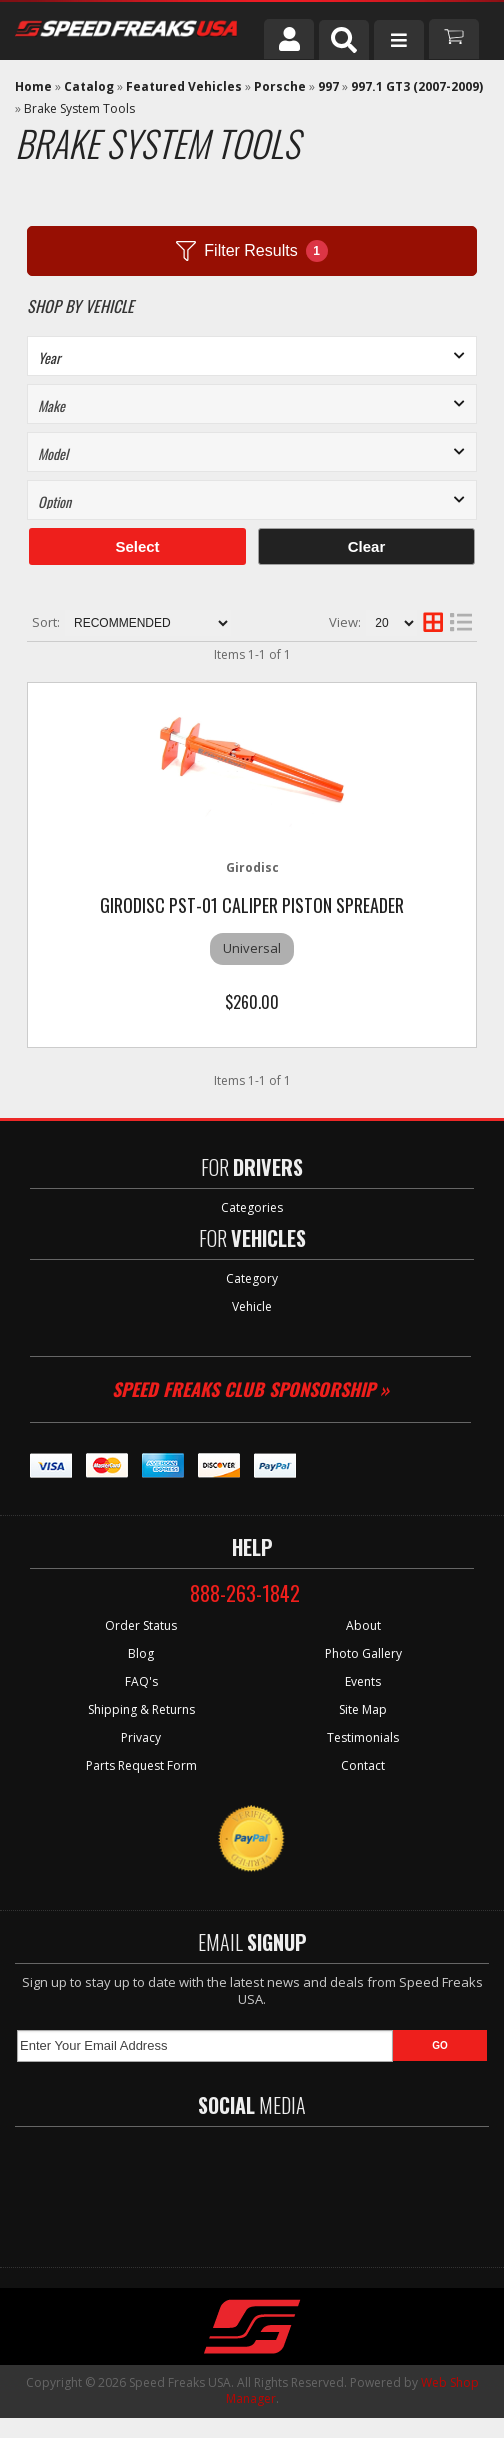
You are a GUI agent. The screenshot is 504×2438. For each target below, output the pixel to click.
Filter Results (251, 251)
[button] (344, 40)
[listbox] (252, 356)
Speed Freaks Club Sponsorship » (250, 1389)
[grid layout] (433, 623)
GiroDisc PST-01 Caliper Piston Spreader (252, 905)
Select (137, 546)
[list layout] (461, 623)
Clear (367, 546)
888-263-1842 (245, 1593)
